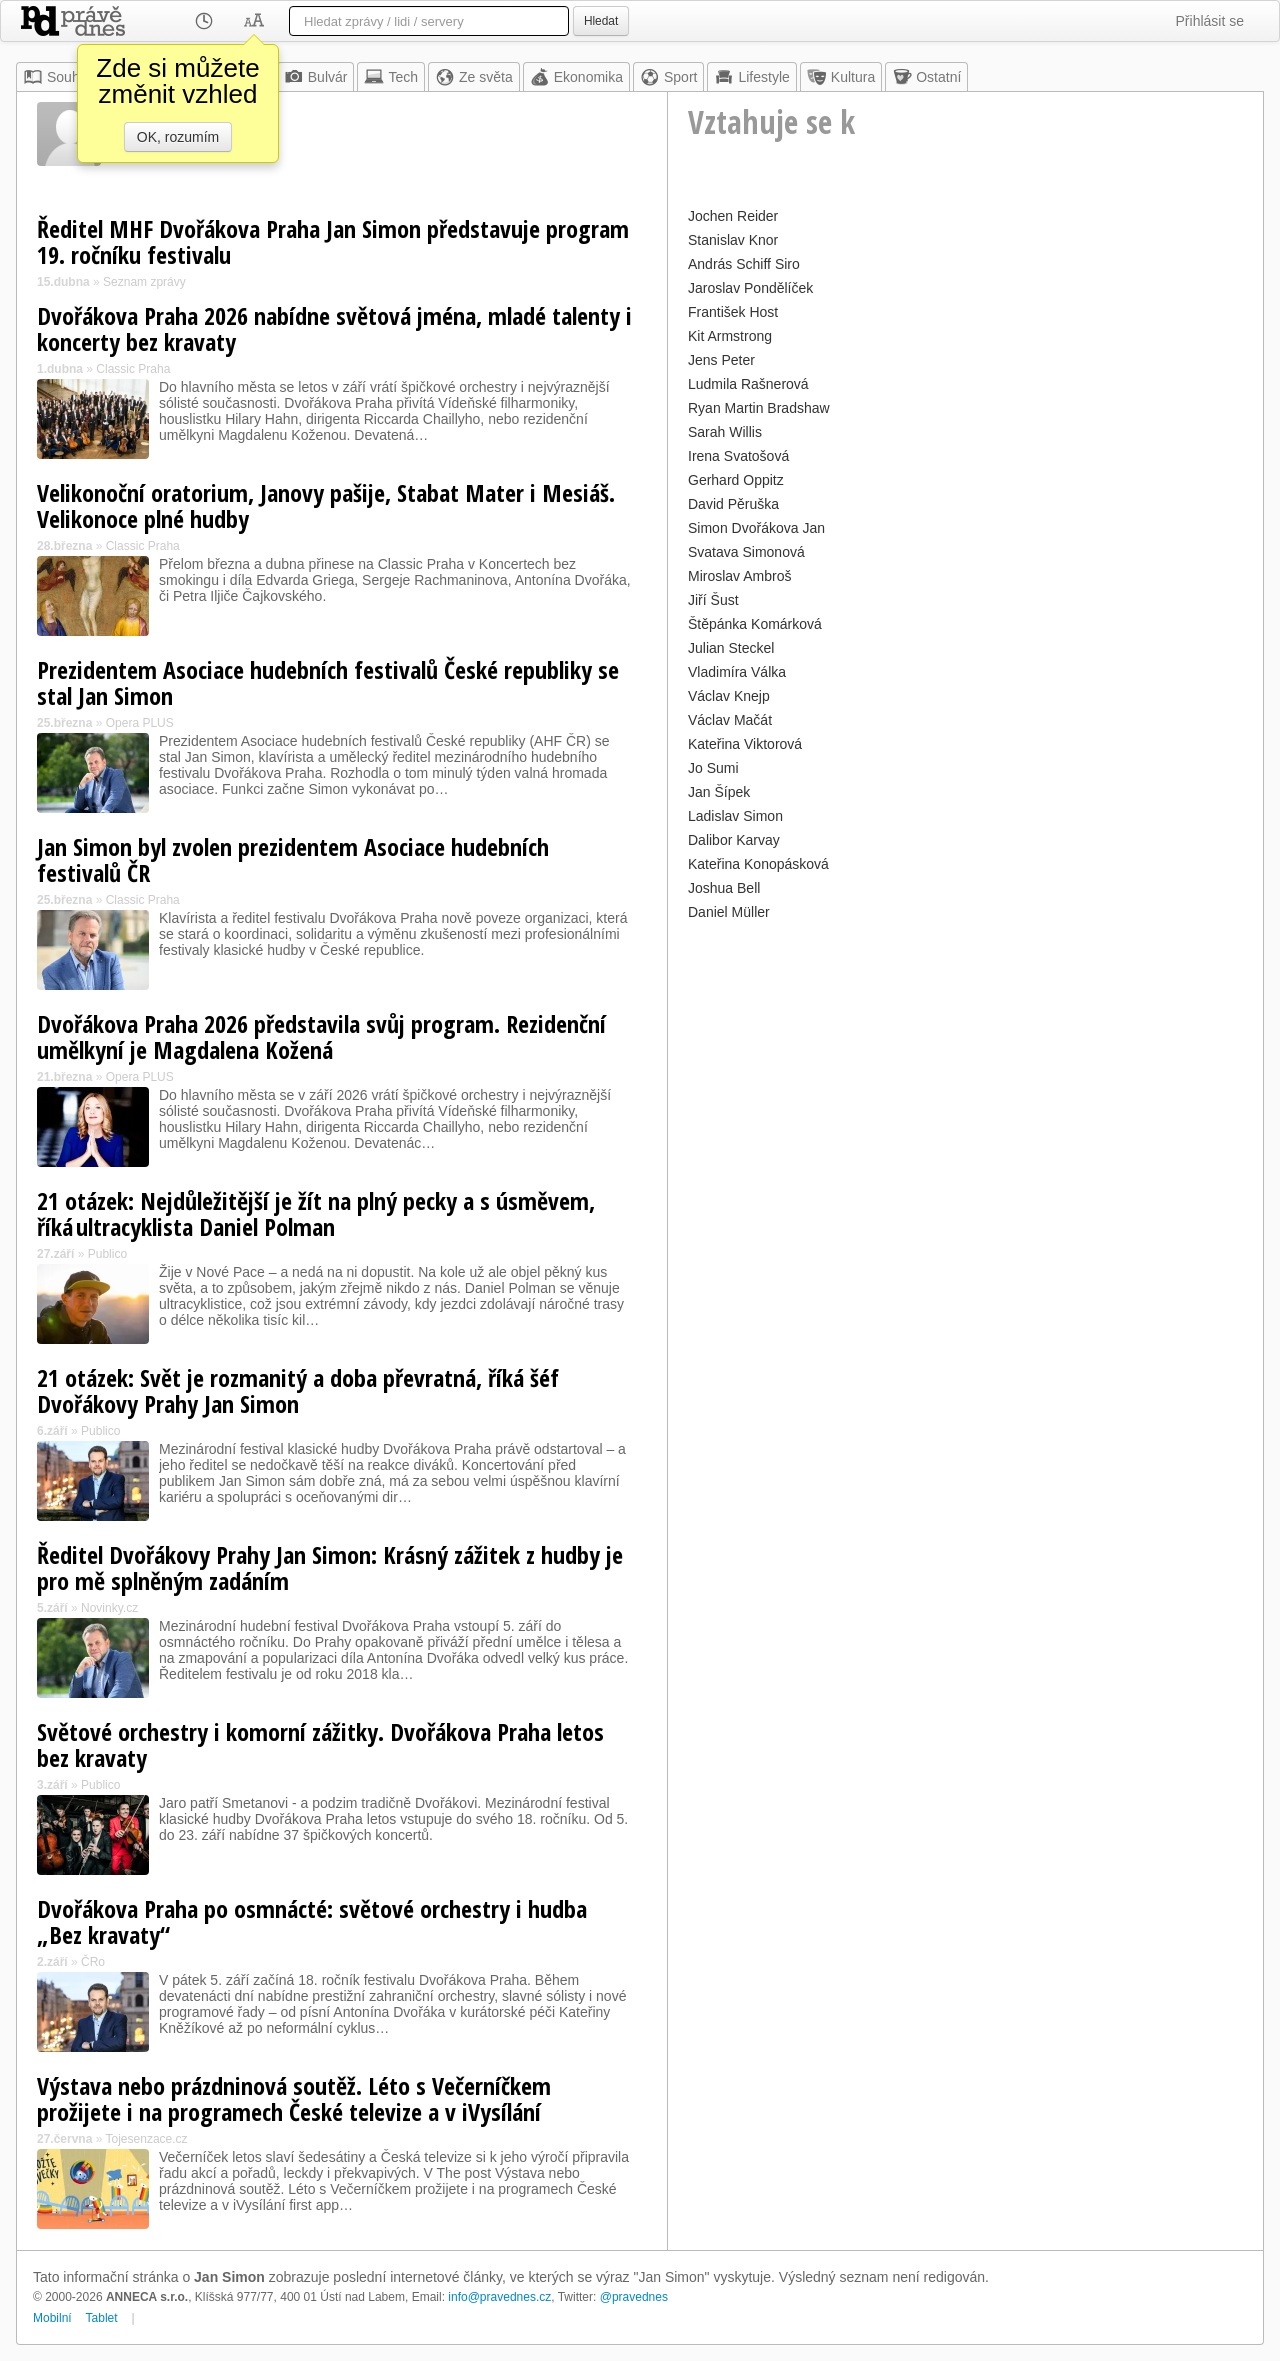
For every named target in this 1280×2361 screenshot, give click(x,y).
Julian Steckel (731, 648)
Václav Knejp (729, 696)
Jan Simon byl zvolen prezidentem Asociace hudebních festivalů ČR (293, 859)
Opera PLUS (140, 723)
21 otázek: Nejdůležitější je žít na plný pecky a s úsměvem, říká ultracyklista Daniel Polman (316, 1213)
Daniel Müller (729, 912)
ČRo (93, 1962)
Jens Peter (721, 360)
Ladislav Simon (735, 816)
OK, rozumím (178, 137)
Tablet (102, 2318)
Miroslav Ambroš (739, 576)
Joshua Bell (724, 888)
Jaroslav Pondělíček (750, 288)
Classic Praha (133, 369)
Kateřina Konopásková (758, 864)
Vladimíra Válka (737, 672)
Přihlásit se (1210, 21)
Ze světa (474, 77)
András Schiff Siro (744, 264)
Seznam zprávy (144, 282)
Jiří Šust (713, 600)
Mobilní (52, 2318)
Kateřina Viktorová (745, 744)
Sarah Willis (725, 432)
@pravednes (634, 2297)
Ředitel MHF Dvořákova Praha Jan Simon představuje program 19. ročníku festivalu (333, 241)
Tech (391, 77)
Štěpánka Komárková (755, 624)
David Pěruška (733, 504)
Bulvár (316, 77)
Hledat (601, 21)
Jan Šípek (719, 792)
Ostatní (926, 77)
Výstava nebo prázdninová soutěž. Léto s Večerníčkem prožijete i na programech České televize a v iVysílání (294, 2098)
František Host (733, 312)
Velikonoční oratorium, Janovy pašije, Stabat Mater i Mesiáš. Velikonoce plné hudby (326, 505)
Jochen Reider (733, 216)
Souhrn (57, 77)
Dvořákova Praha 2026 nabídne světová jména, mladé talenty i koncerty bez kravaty (334, 328)
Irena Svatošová (738, 456)
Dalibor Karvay (734, 840)
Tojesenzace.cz (147, 2139)
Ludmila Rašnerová (748, 384)
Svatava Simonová (746, 552)
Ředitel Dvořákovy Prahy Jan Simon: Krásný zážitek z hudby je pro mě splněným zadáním (330, 1567)
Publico (107, 1254)
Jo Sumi (713, 768)
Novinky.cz (109, 1608)
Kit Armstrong (730, 336)
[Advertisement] (965, 1066)
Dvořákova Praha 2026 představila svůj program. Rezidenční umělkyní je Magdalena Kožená (321, 1036)
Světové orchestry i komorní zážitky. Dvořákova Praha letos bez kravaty (320, 1744)
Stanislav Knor (733, 240)
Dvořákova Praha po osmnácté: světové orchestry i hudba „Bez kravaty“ (312, 1921)
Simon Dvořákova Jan (756, 528)
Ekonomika (576, 77)
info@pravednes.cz (499, 2297)
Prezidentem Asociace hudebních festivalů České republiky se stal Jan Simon (328, 682)
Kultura (841, 77)
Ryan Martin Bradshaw (759, 408)
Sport (668, 77)
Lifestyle (751, 77)
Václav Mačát (730, 720)
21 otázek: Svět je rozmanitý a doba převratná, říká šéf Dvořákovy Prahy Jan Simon (298, 1390)
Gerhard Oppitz (736, 480)
